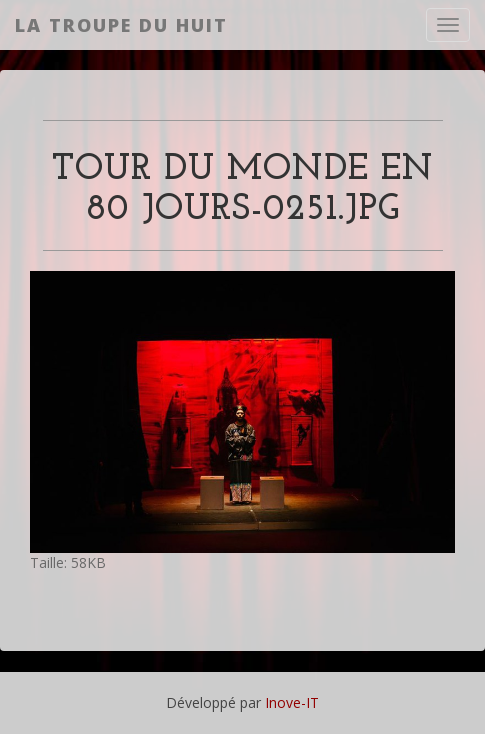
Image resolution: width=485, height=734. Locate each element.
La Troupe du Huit (121, 25)
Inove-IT (292, 702)
